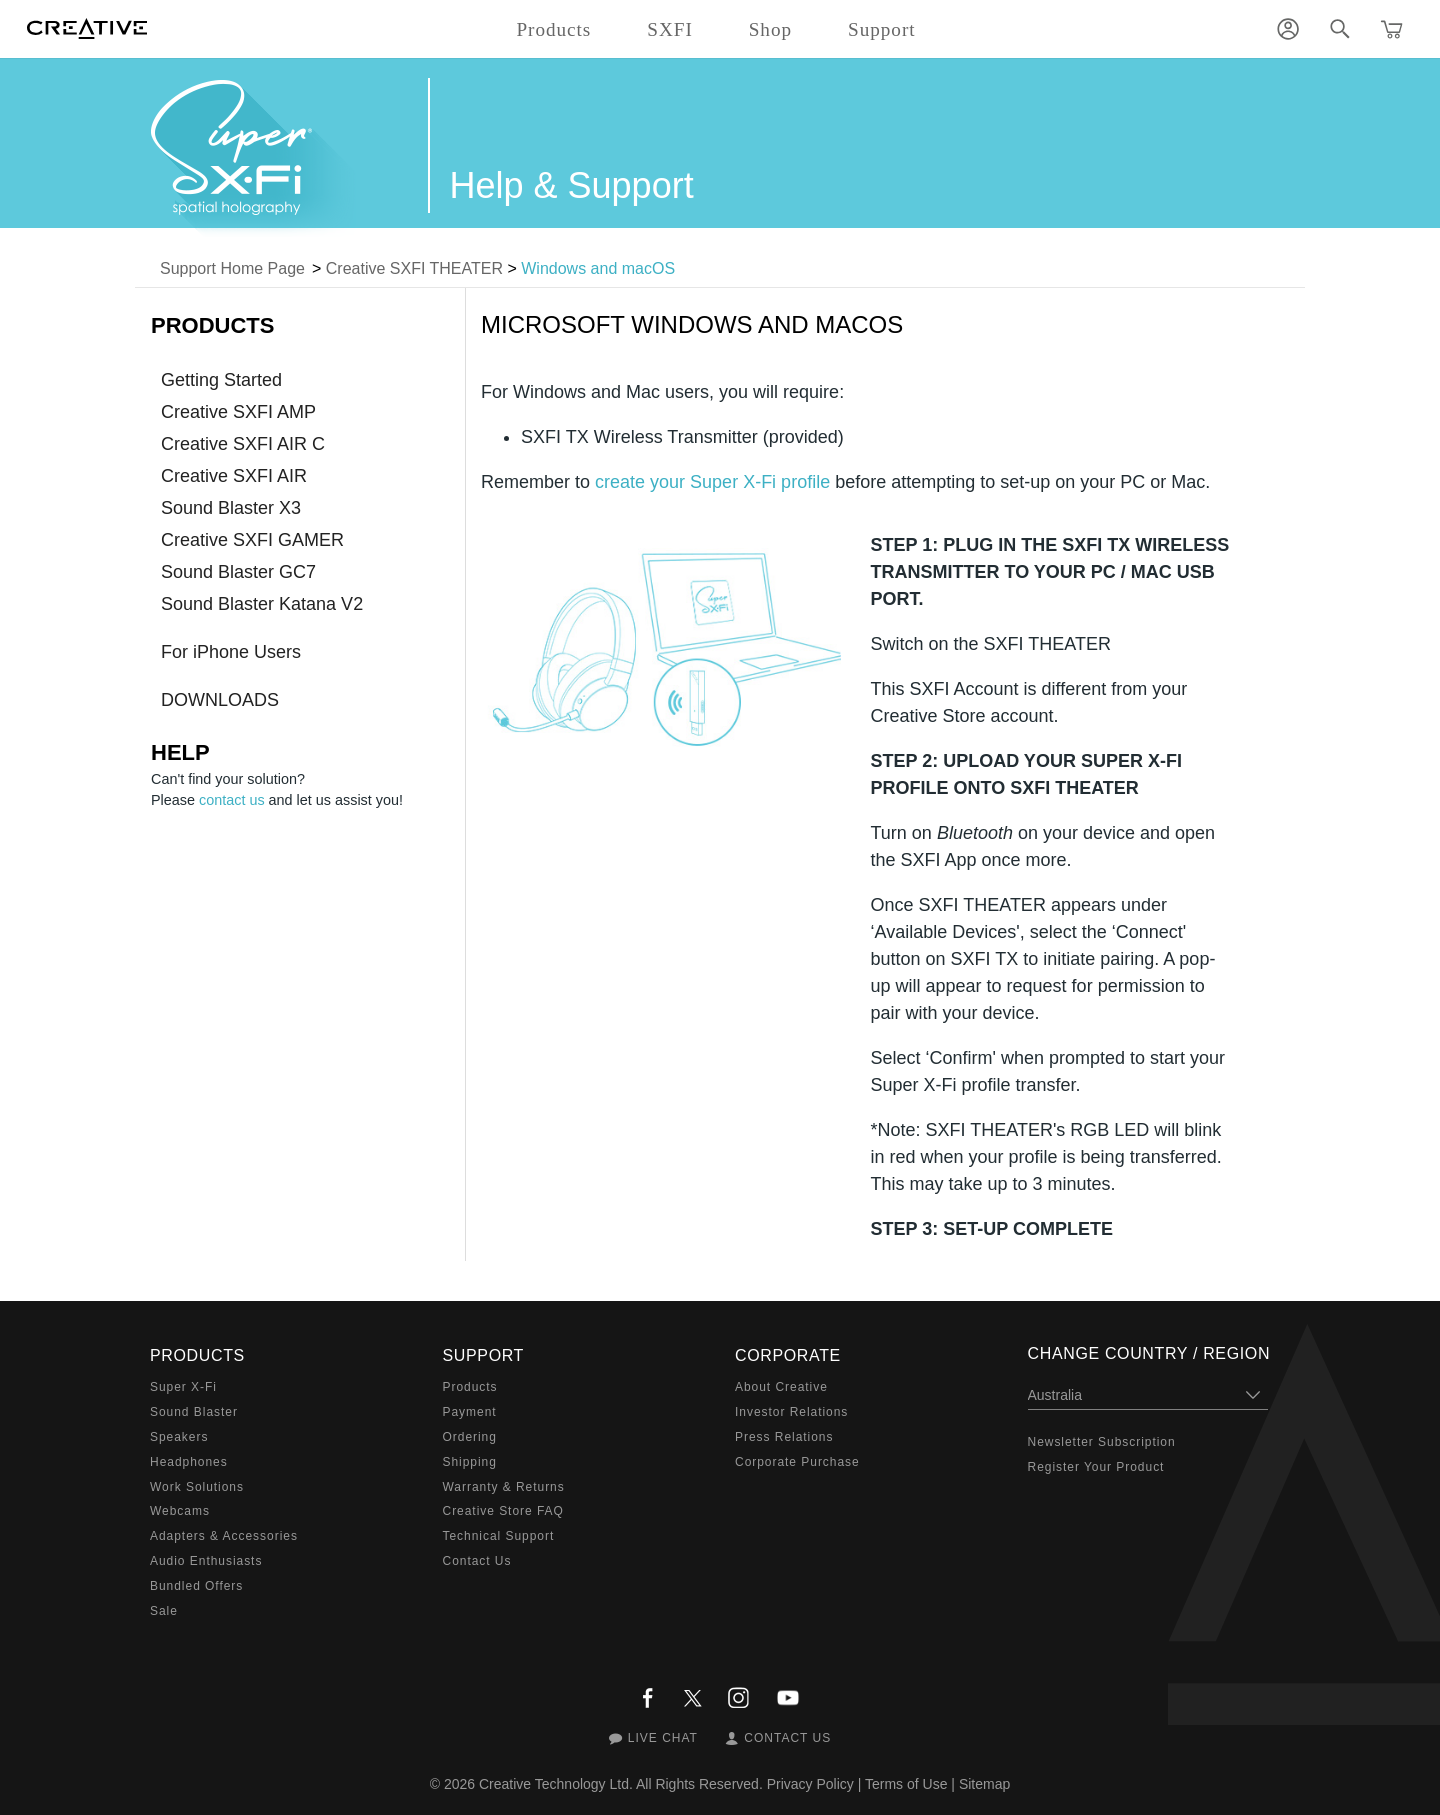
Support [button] (882, 29)
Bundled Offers (196, 1586)
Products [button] (553, 29)
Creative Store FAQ (503, 1511)
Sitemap (984, 1784)
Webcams (180, 1511)
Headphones (189, 1462)
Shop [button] (770, 29)
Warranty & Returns (504, 1487)
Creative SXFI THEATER (414, 268)
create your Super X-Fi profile (712, 482)
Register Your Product (1096, 1467)
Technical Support (499, 1536)
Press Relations (784, 1437)
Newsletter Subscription (1102, 1442)
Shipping (470, 1462)
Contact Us (477, 1561)
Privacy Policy (810, 1784)
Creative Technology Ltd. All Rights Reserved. (621, 1784)
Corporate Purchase (797, 1462)
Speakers (179, 1437)
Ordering (470, 1437)
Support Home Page (232, 268)
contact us (232, 800)
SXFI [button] (669, 29)
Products (470, 1387)
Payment (470, 1412)
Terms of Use (906, 1784)
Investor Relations (791, 1412)
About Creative (781, 1387)
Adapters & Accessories (224, 1536)
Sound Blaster (194, 1412)
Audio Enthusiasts (206, 1561)
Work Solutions (197, 1487)
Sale (164, 1611)
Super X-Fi (183, 1387)
